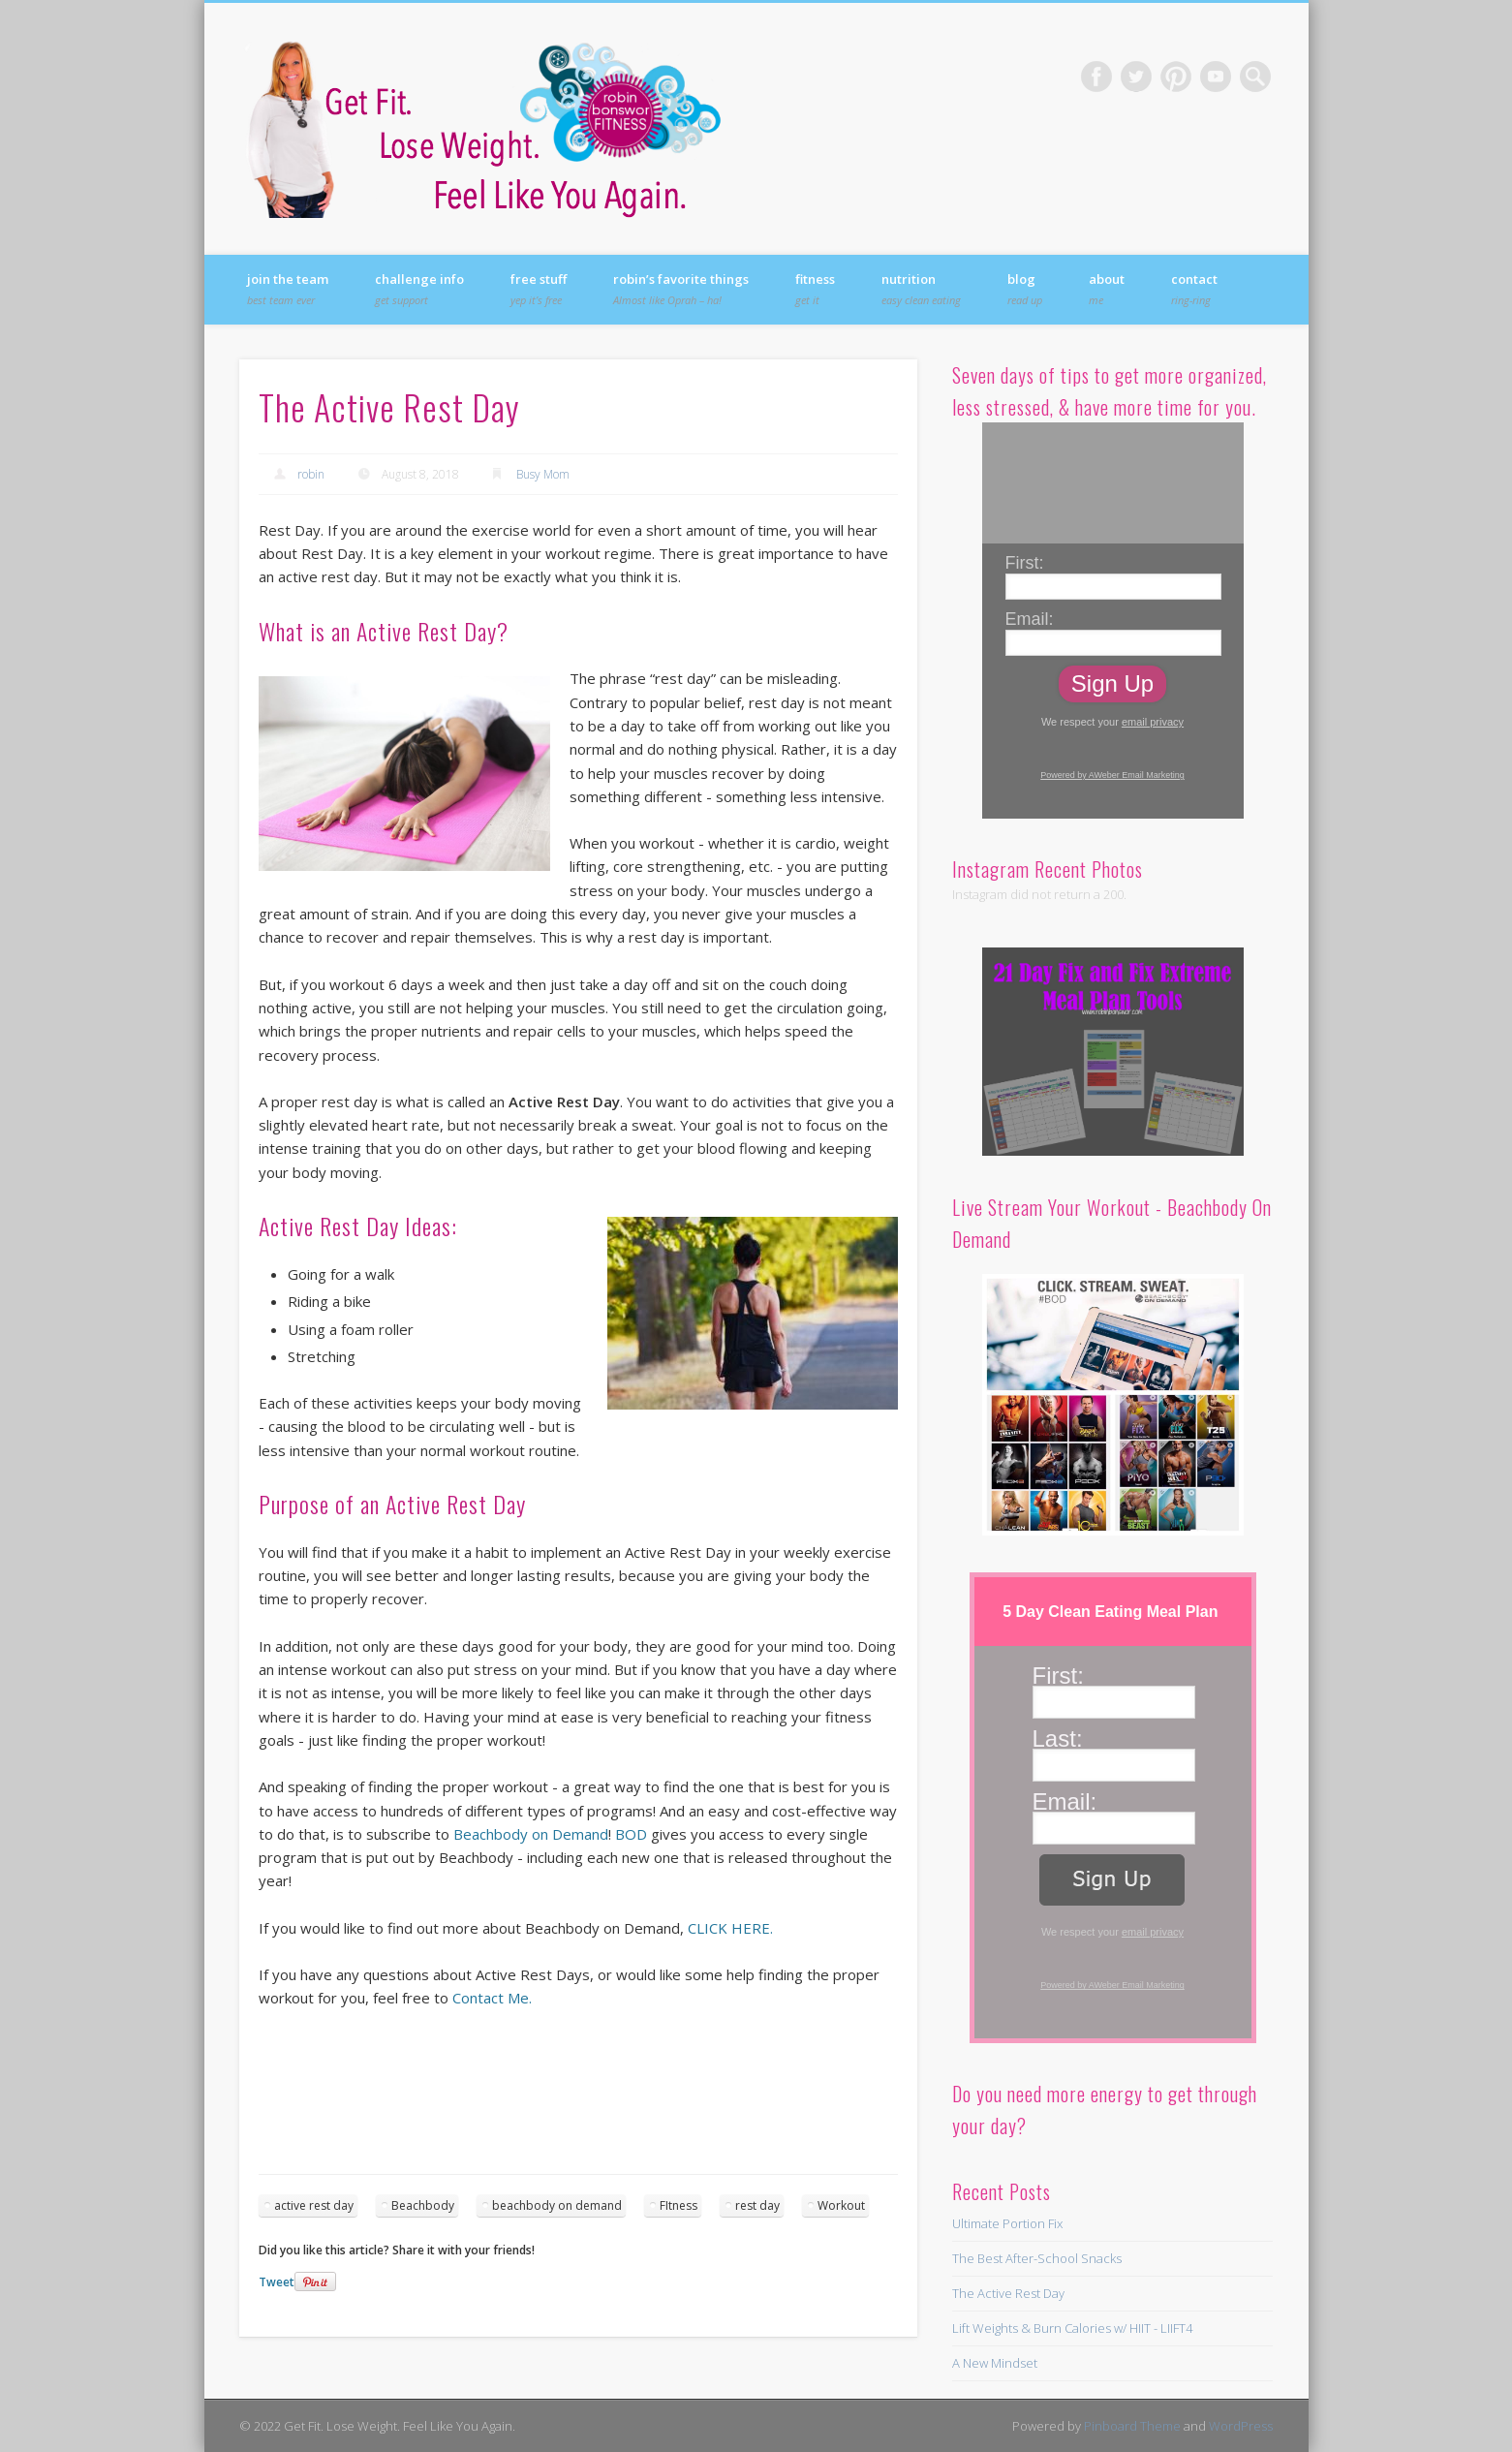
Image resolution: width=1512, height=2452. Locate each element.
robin (310, 474)
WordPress (1241, 2426)
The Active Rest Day (1008, 2293)
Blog (1024, 288)
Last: (1058, 1738)
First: (1024, 563)
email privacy (1153, 722)
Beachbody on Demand (530, 1834)
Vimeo (1215, 76)
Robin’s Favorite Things (681, 288)
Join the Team (287, 288)
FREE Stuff (538, 288)
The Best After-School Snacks (1037, 2258)
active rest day (314, 2205)
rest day (757, 2205)
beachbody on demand (557, 2205)
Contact (1194, 288)
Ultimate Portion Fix (1007, 2223)
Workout (841, 2205)
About (1107, 288)
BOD (631, 1834)
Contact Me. (492, 1997)
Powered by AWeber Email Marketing (1112, 775)
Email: (1029, 619)
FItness (678, 2205)
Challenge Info (419, 288)
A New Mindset (994, 2363)
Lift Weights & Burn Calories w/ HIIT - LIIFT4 (1072, 2328)
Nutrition (921, 288)
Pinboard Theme (1132, 2426)
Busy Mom (543, 474)
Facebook (1096, 76)
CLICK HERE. (730, 1928)
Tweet (276, 2282)
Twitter (1136, 76)
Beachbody (422, 2205)
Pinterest (1175, 76)
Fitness (815, 288)
